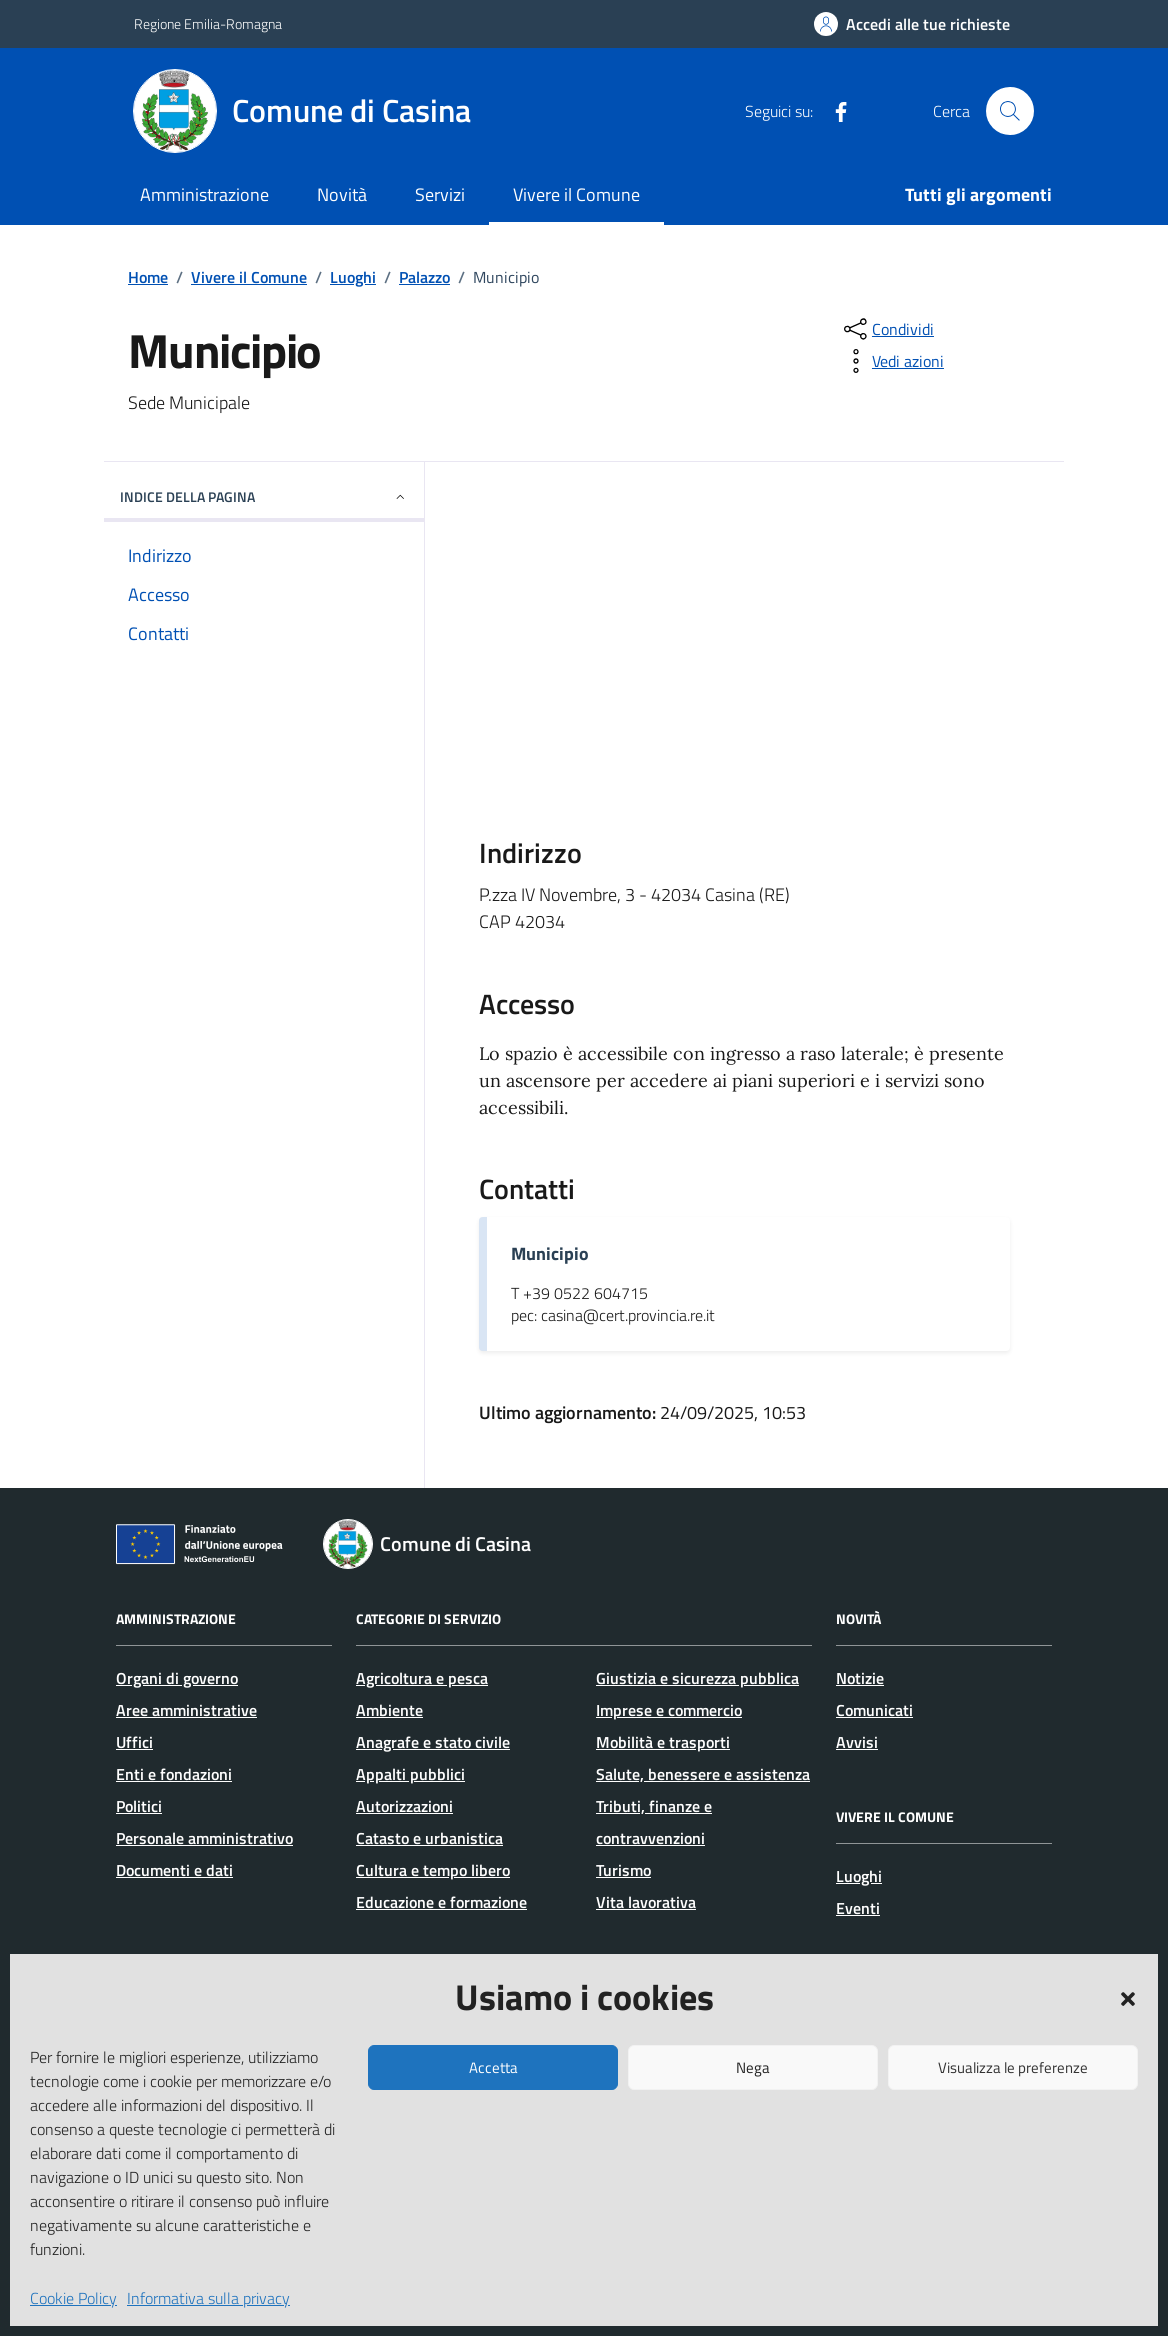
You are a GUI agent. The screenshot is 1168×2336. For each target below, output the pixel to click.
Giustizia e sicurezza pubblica (697, 1678)
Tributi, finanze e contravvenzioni (654, 1822)
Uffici (134, 1742)
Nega (753, 2067)
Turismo (623, 1870)
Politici (139, 1806)
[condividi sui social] (887, 329)
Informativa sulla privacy (208, 2298)
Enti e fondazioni (174, 1774)
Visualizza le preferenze (1013, 2067)
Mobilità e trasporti (663, 1742)
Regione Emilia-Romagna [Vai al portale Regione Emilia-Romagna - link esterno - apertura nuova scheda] (208, 23)
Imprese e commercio (669, 1710)
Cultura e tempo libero (433, 1870)
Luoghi (859, 1876)
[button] (1128, 1997)
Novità (342, 194)
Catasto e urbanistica (429, 1838)
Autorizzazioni (404, 1806)
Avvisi (857, 1742)
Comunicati (874, 1710)
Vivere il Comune (576, 194)
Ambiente (389, 1710)
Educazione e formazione (441, 1902)
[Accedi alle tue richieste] (912, 24)
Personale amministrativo (204, 1838)
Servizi (440, 194)
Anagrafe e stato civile (433, 1742)
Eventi (858, 1908)
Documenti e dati (174, 1870)
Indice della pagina (264, 496)
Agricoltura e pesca (422, 1678)
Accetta (493, 2067)
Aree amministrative (186, 1710)
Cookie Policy (73, 2298)
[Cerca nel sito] (1010, 111)
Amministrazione (204, 194)
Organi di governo (177, 1678)
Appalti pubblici (410, 1774)
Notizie (860, 1678)
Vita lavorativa (646, 1902)
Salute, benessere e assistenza (703, 1774)
